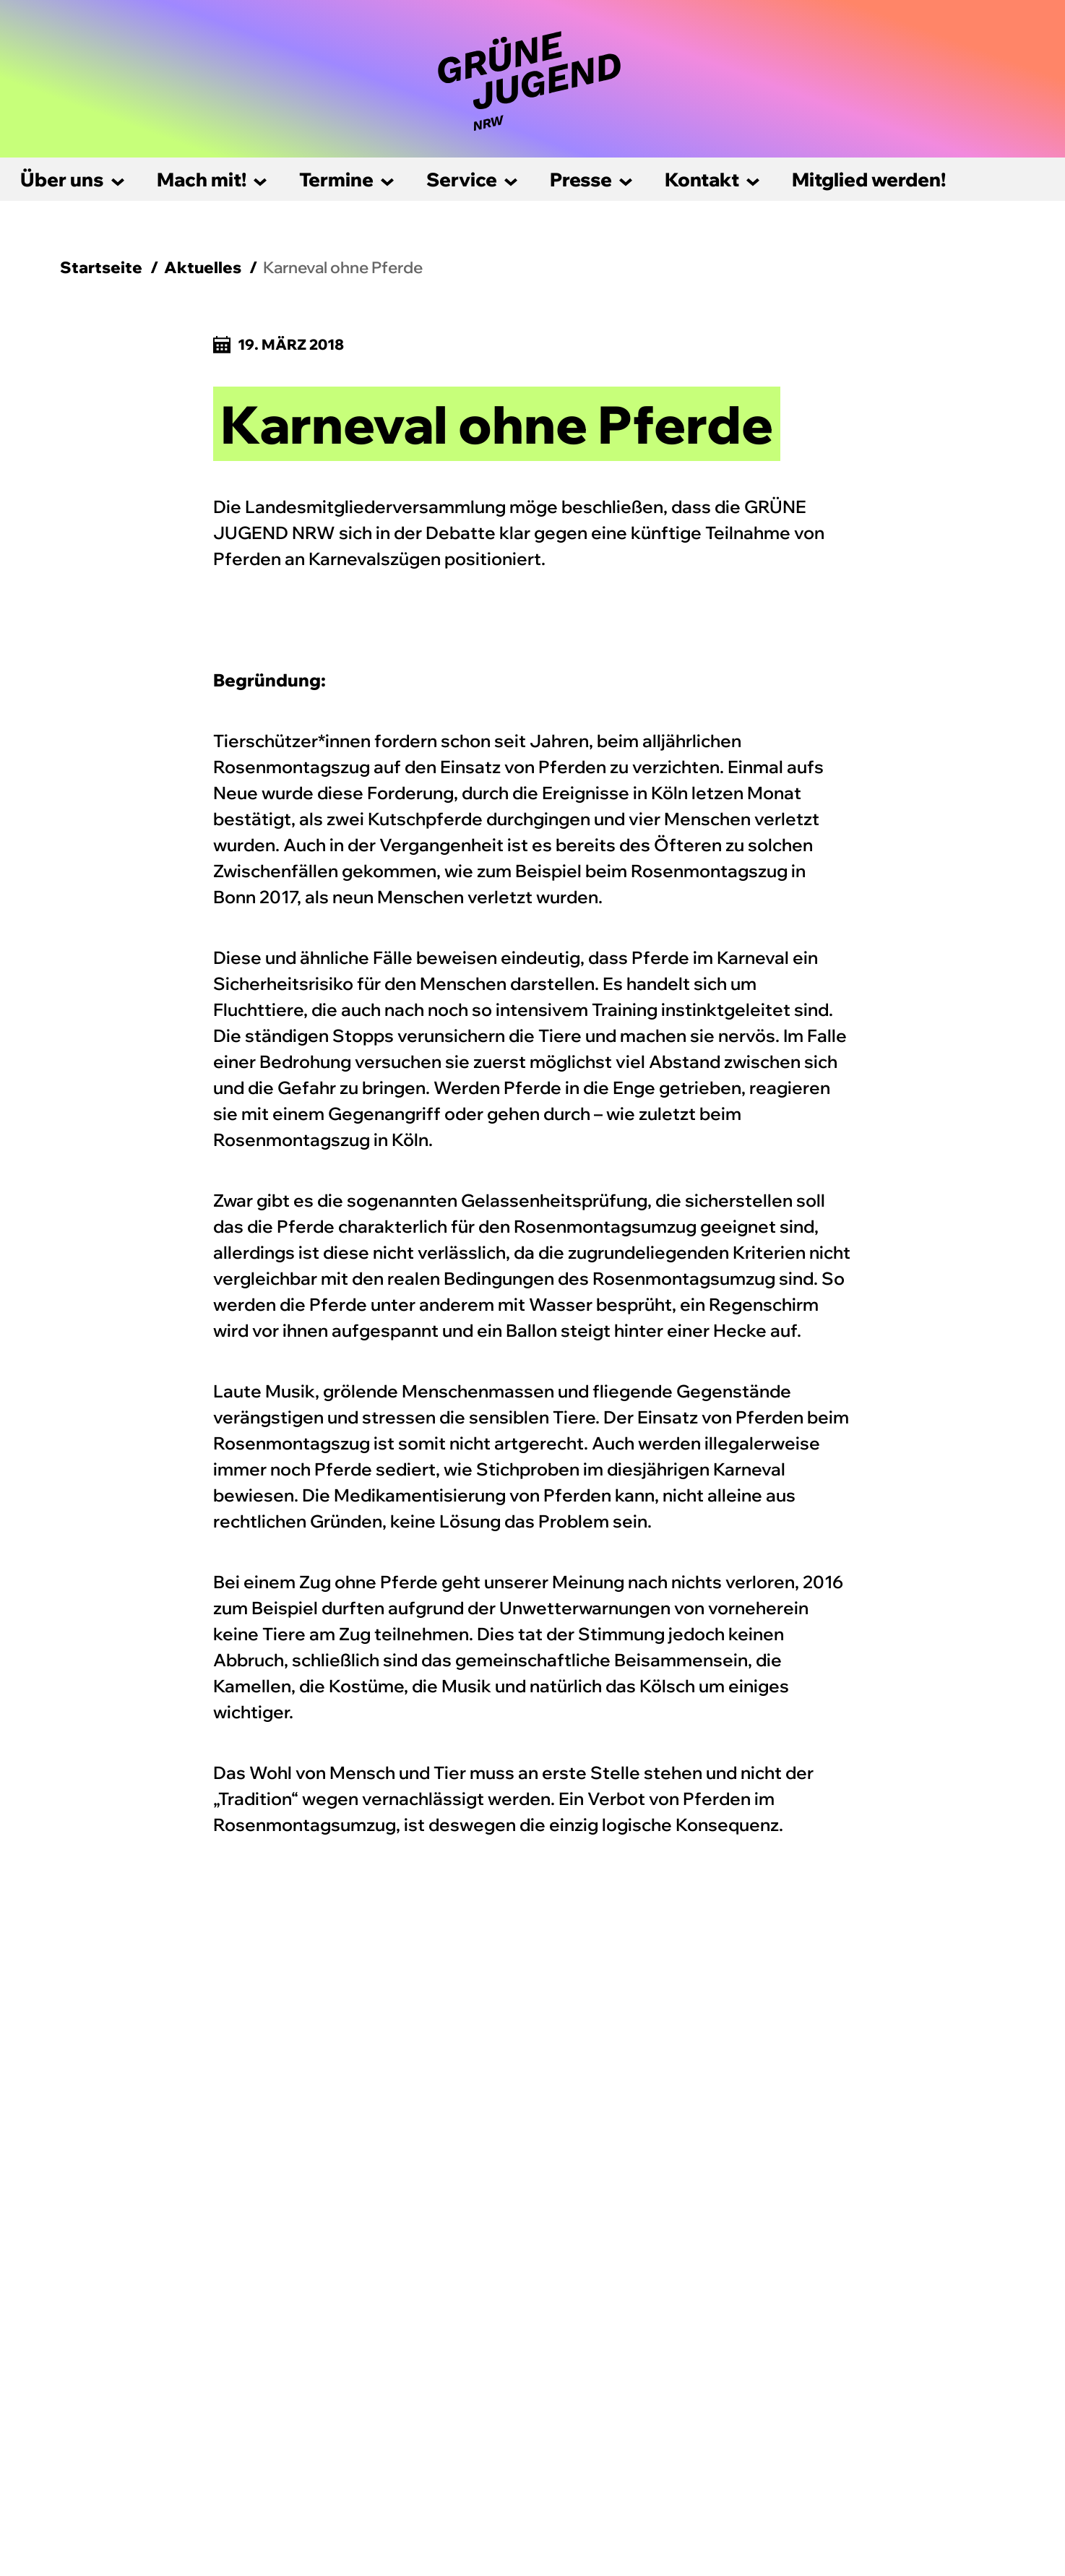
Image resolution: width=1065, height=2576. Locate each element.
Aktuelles (202, 267)
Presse (581, 179)
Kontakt (702, 179)
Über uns (62, 179)
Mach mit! (201, 179)
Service (461, 179)
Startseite (101, 267)
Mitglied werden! (869, 179)
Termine (336, 179)
